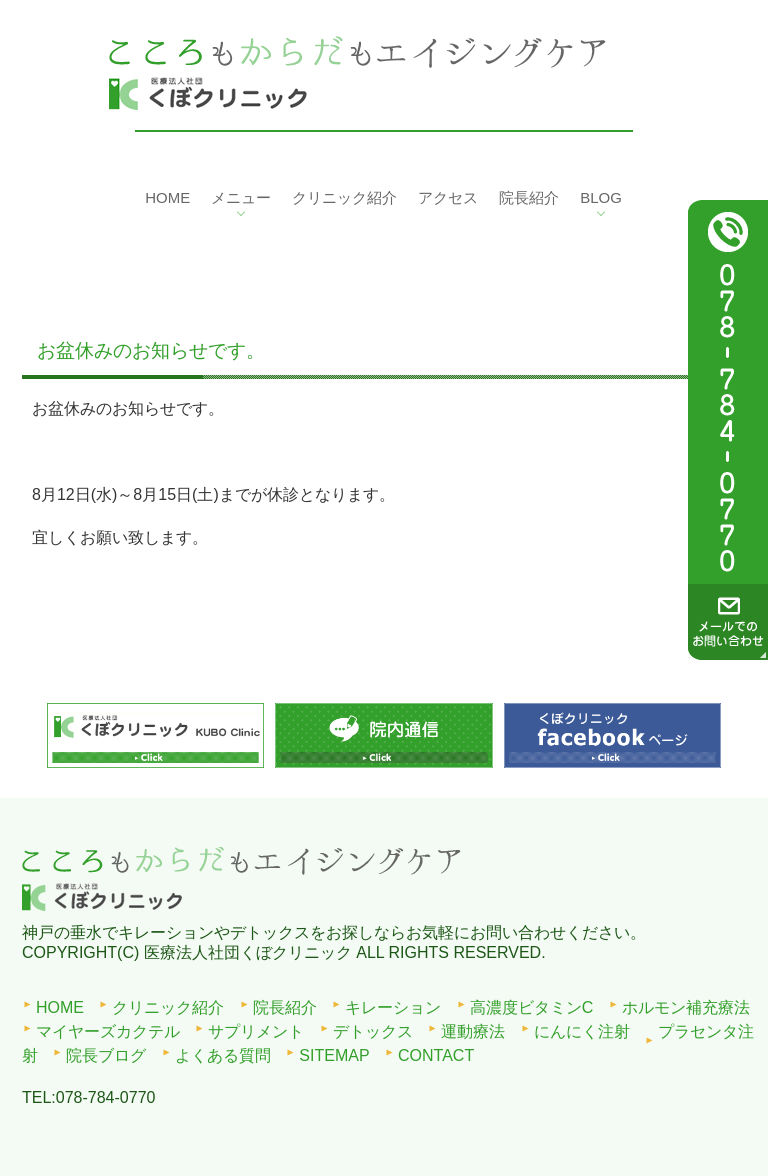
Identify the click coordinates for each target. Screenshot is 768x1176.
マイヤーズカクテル (108, 1031)
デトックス (373, 1031)
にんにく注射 (582, 1031)
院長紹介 (285, 1007)
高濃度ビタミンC (532, 1007)
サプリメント (256, 1031)
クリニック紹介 (168, 1007)
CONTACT (436, 1055)
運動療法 (473, 1031)
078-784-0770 (106, 1097)
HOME (60, 1007)
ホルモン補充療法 (686, 1007)
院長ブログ (106, 1055)
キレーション (393, 1007)
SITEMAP (334, 1055)
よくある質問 (223, 1055)
